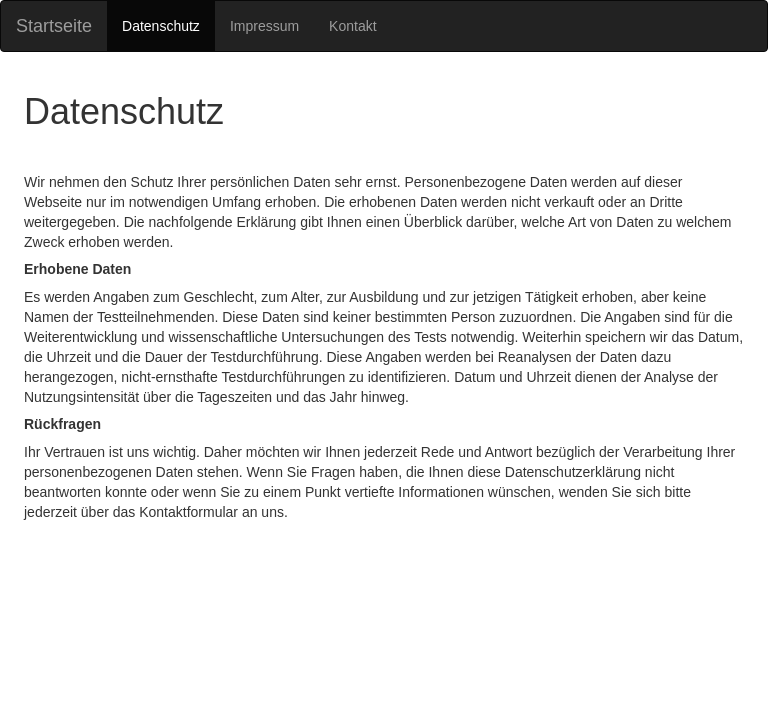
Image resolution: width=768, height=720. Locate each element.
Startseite (54, 26)
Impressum (264, 26)
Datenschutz (161, 26)
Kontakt (352, 26)
